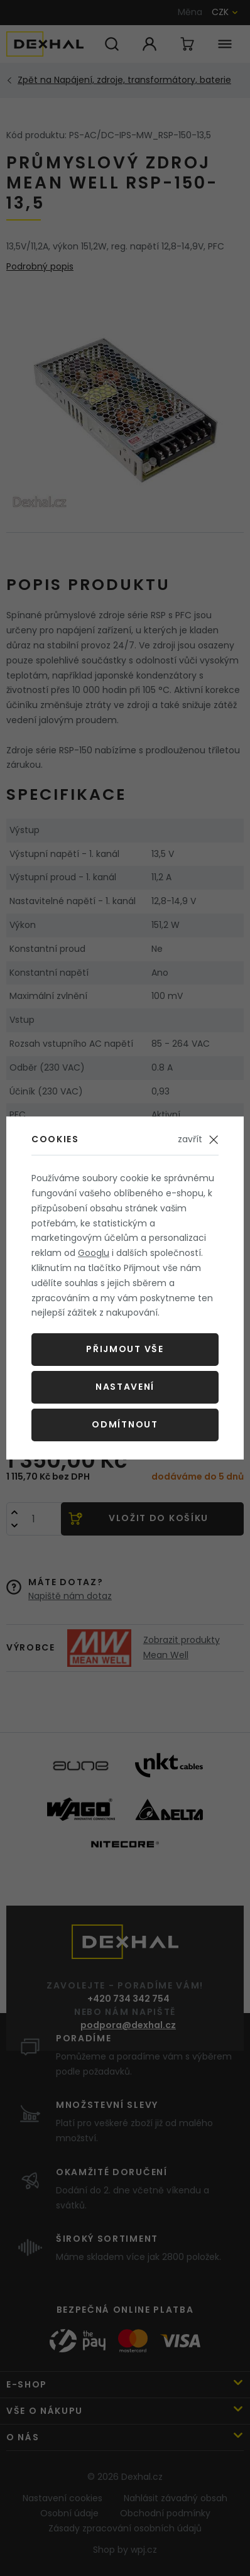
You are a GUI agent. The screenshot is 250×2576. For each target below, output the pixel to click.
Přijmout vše (124, 1349)
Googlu (93, 1253)
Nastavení (125, 1386)
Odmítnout (125, 1424)
